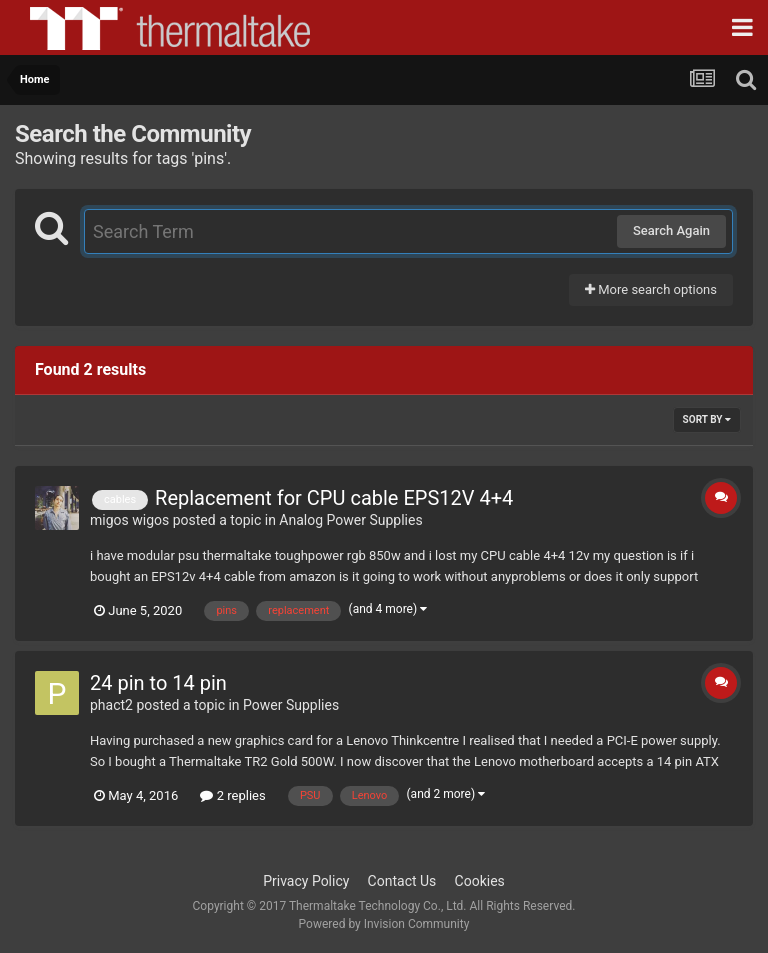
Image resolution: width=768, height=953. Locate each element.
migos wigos (129, 520)
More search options (651, 289)
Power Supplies (291, 705)
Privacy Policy (306, 881)
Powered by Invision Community (384, 924)
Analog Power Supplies (350, 520)
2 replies (232, 795)
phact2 (111, 705)
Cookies (480, 881)
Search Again (671, 230)
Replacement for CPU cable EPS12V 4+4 (334, 498)
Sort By (707, 419)
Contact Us (402, 881)
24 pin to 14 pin (158, 683)
